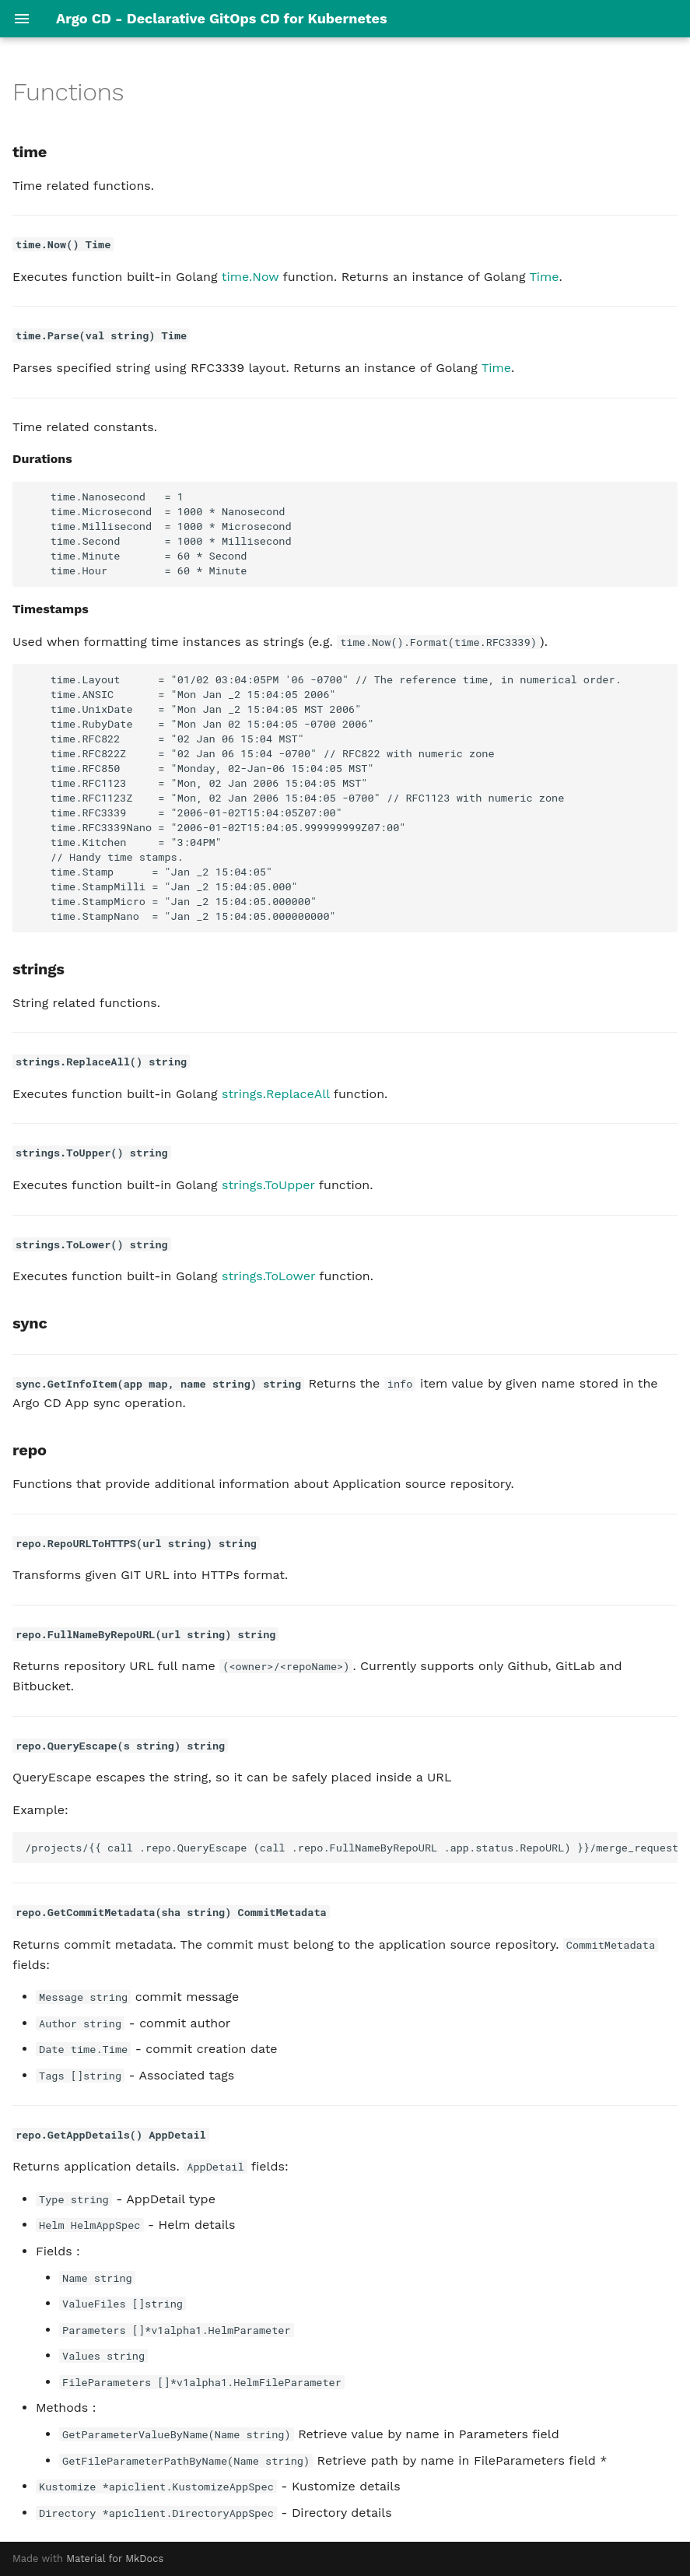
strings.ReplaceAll (276, 1093)
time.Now (250, 276)
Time (544, 276)
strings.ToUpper (268, 1184)
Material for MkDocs (114, 2558)
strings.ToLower (268, 1276)
